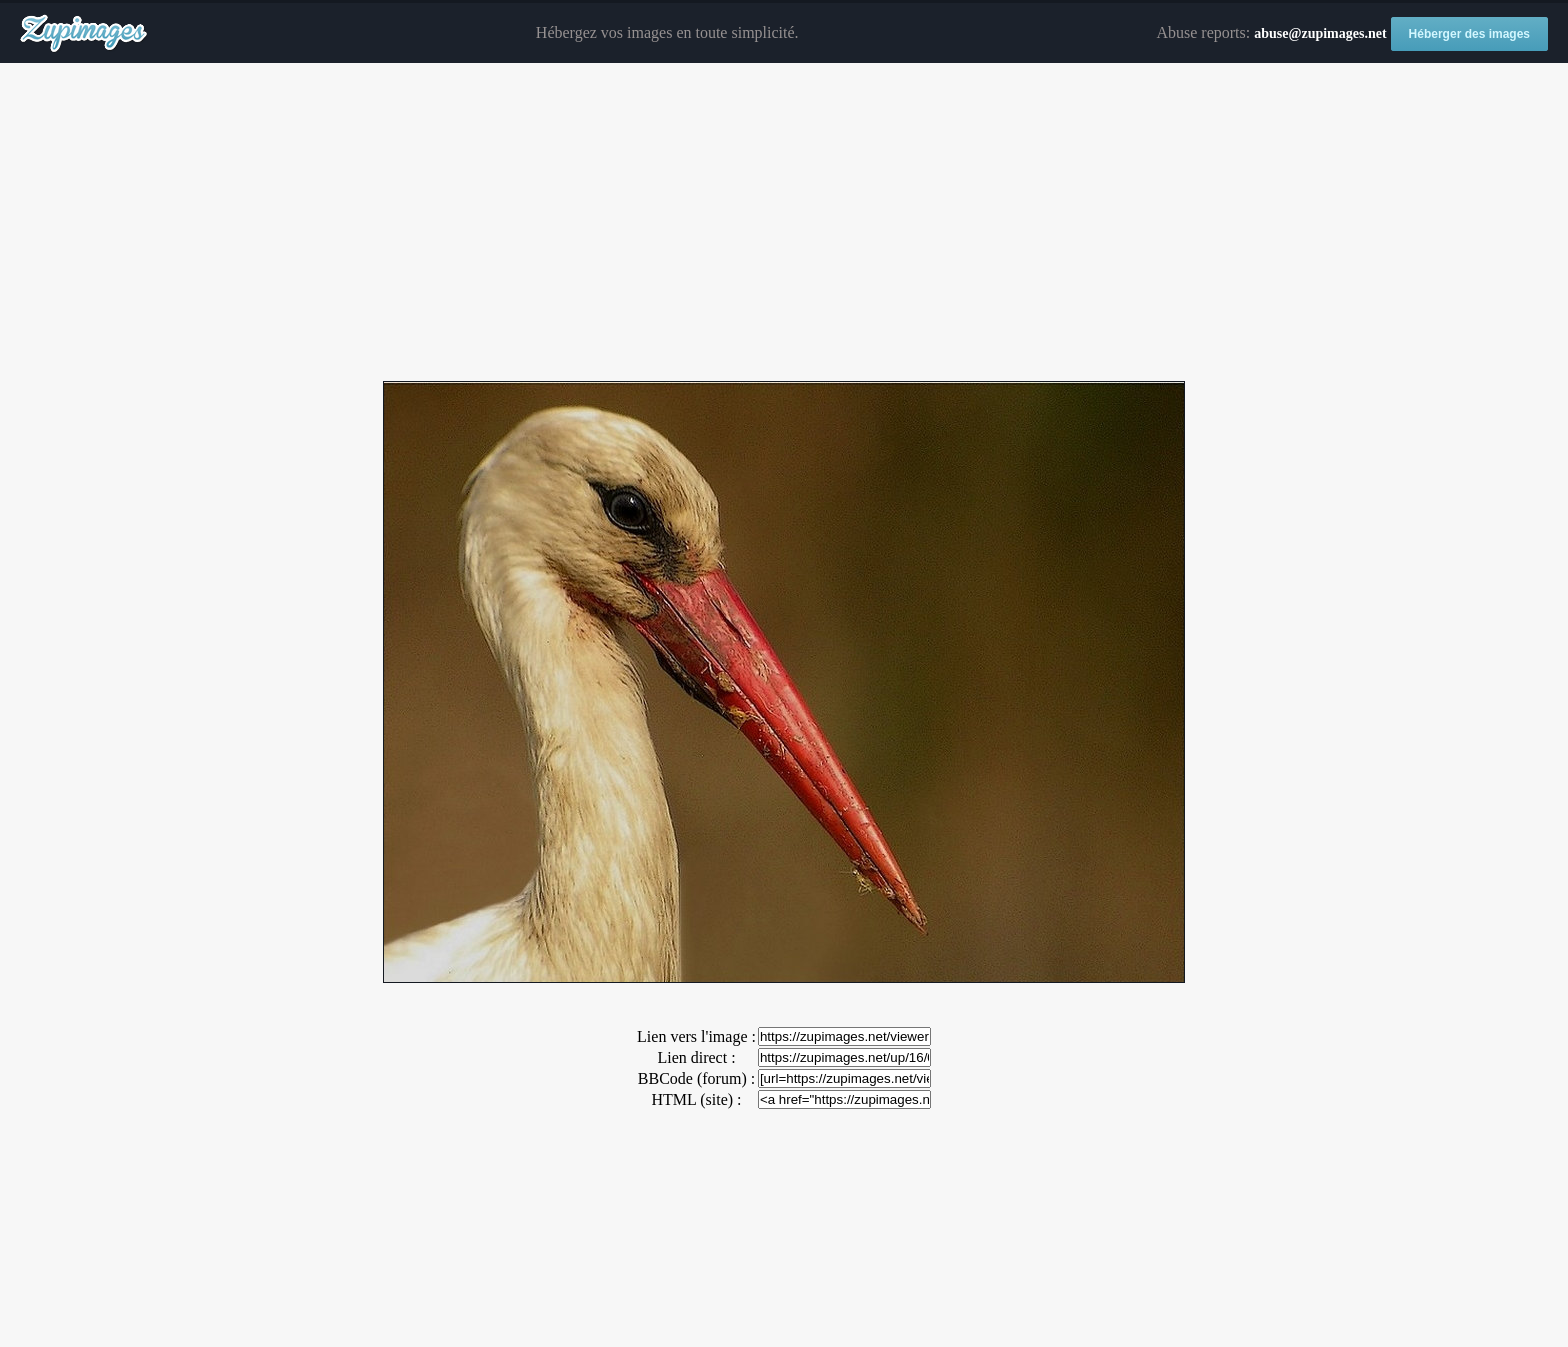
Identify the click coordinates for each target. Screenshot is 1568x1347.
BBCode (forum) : (696, 1078)
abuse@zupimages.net (1320, 33)
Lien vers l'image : (696, 1036)
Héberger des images (1469, 34)
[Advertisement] (784, 223)
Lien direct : (696, 1057)
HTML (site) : (696, 1099)
